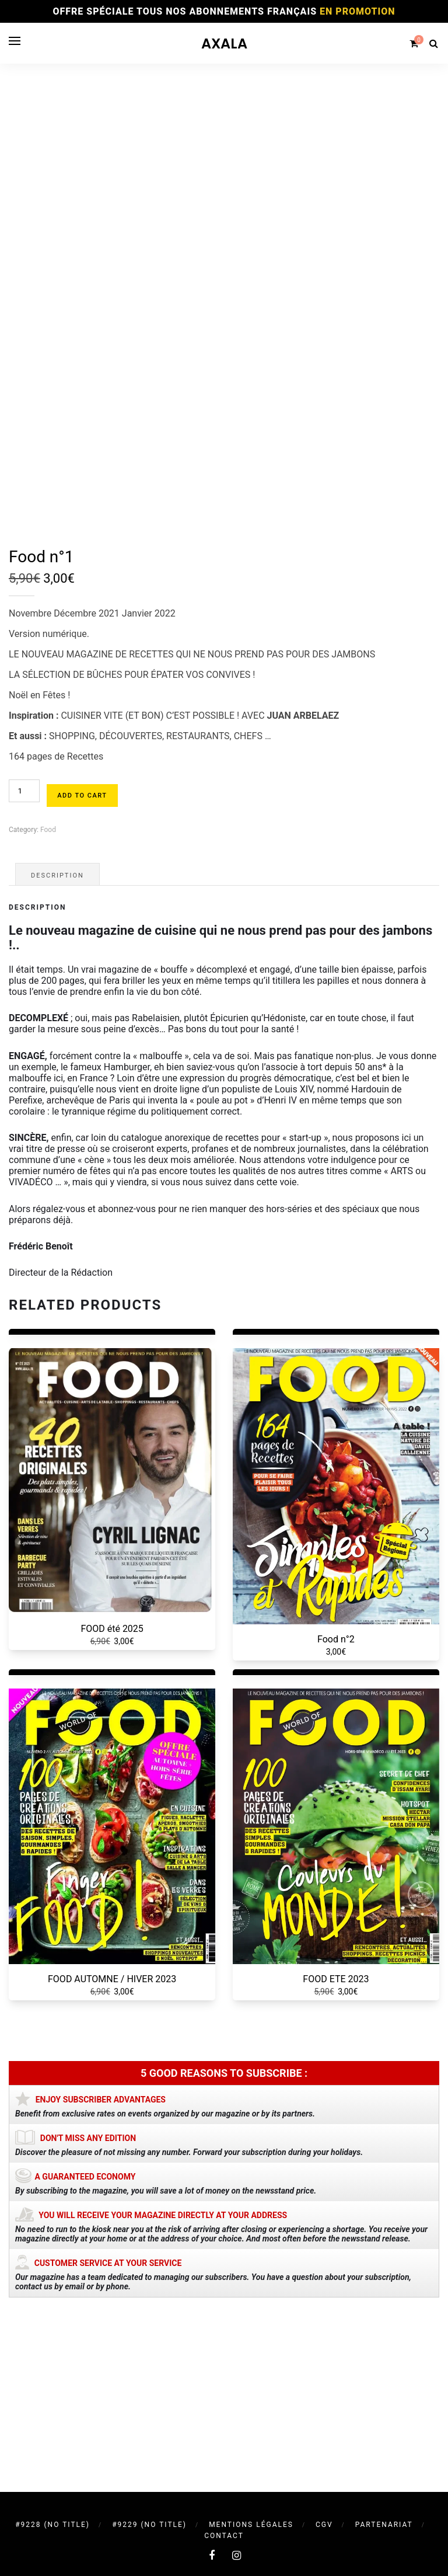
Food (48, 995)
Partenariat (384, 2525)
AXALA (224, 43)
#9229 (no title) (149, 2525)
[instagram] (236, 2555)
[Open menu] (14, 41)
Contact (224, 2536)
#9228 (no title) (52, 2525)
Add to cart (82, 961)
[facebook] (212, 2555)
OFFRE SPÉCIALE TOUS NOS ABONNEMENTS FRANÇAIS (223, 11)
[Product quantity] (24, 956)
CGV (324, 2525)
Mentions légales (251, 2525)
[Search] (433, 43)
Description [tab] (57, 1041)
